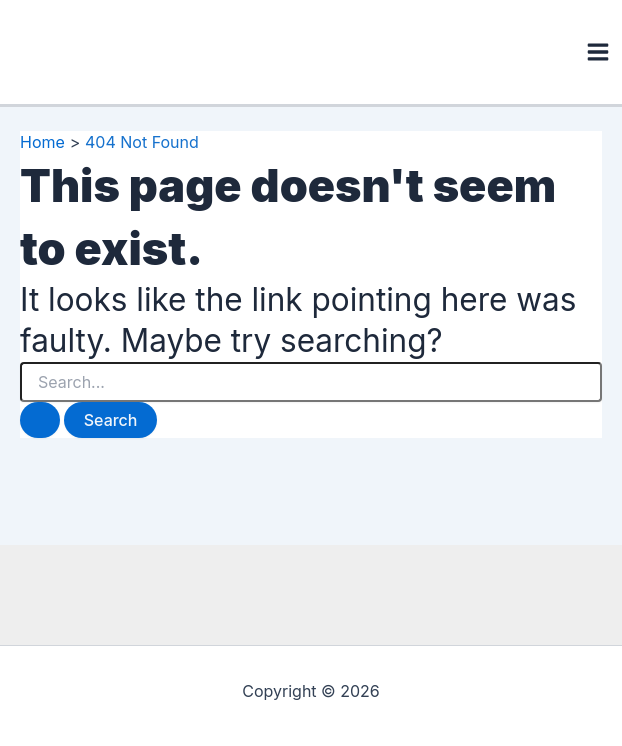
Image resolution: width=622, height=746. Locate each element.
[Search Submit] (40, 420)
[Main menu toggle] (598, 52)
